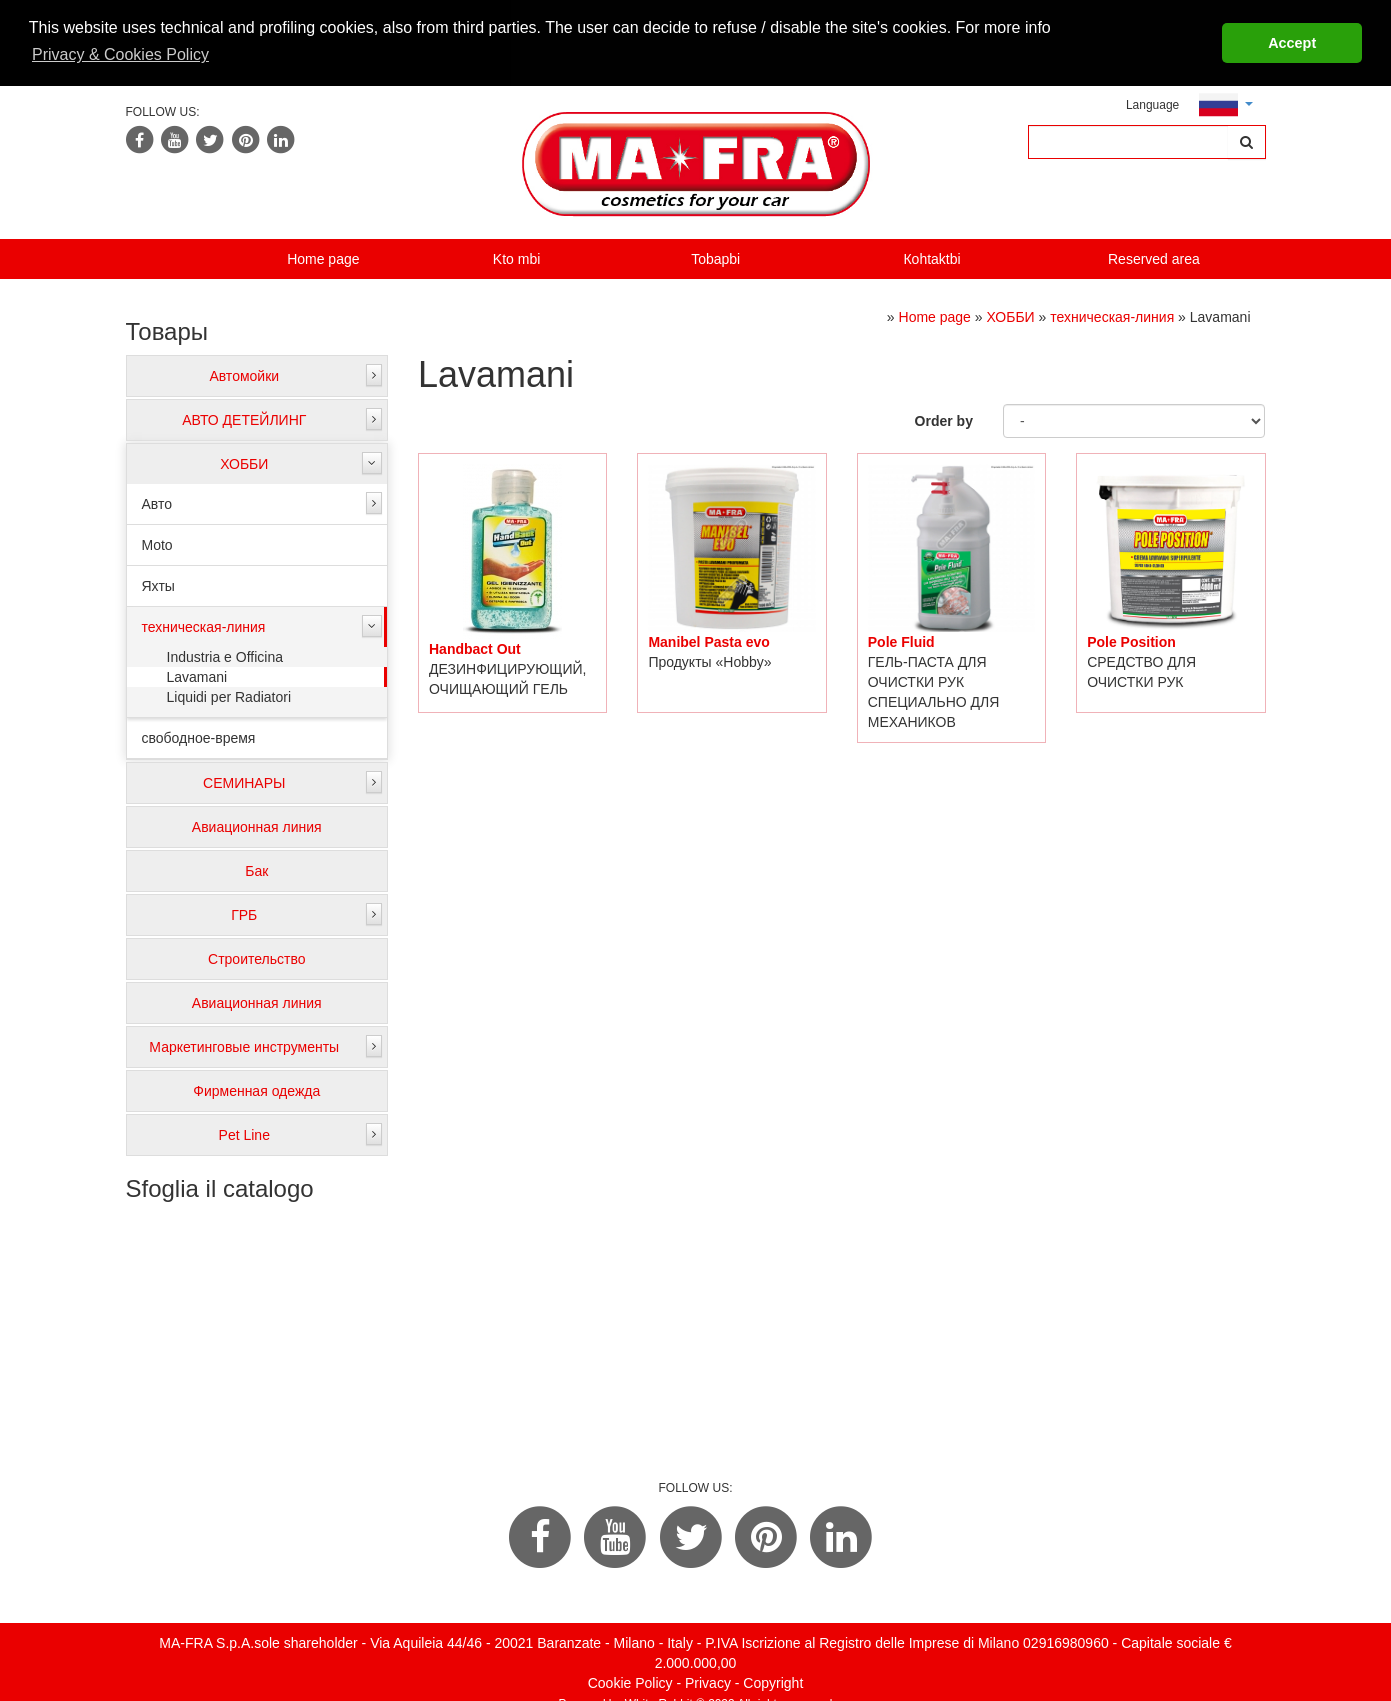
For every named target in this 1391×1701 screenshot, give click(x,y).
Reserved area (1154, 256)
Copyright (773, 1680)
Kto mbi (516, 256)
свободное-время (199, 736)
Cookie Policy (630, 1680)
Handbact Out (475, 647)
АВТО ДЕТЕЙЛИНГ (244, 418)
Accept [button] (1292, 43)
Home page (323, 256)
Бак (256, 869)
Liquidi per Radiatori (229, 695)
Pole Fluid (901, 639)
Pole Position (1131, 640)
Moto (157, 543)
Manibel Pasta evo (708, 639)
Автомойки (244, 374)
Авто (157, 502)
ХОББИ (244, 462)
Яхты (158, 584)
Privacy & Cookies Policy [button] (120, 54)
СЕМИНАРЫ (244, 781)
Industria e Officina (225, 655)
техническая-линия (204, 625)
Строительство (256, 957)
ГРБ (244, 913)
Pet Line (244, 1133)
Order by (944, 419)
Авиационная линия (257, 825)
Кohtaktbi (931, 256)
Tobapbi (715, 256)
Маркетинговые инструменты (244, 1045)
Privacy (708, 1680)
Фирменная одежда (256, 1089)
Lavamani (197, 675)
